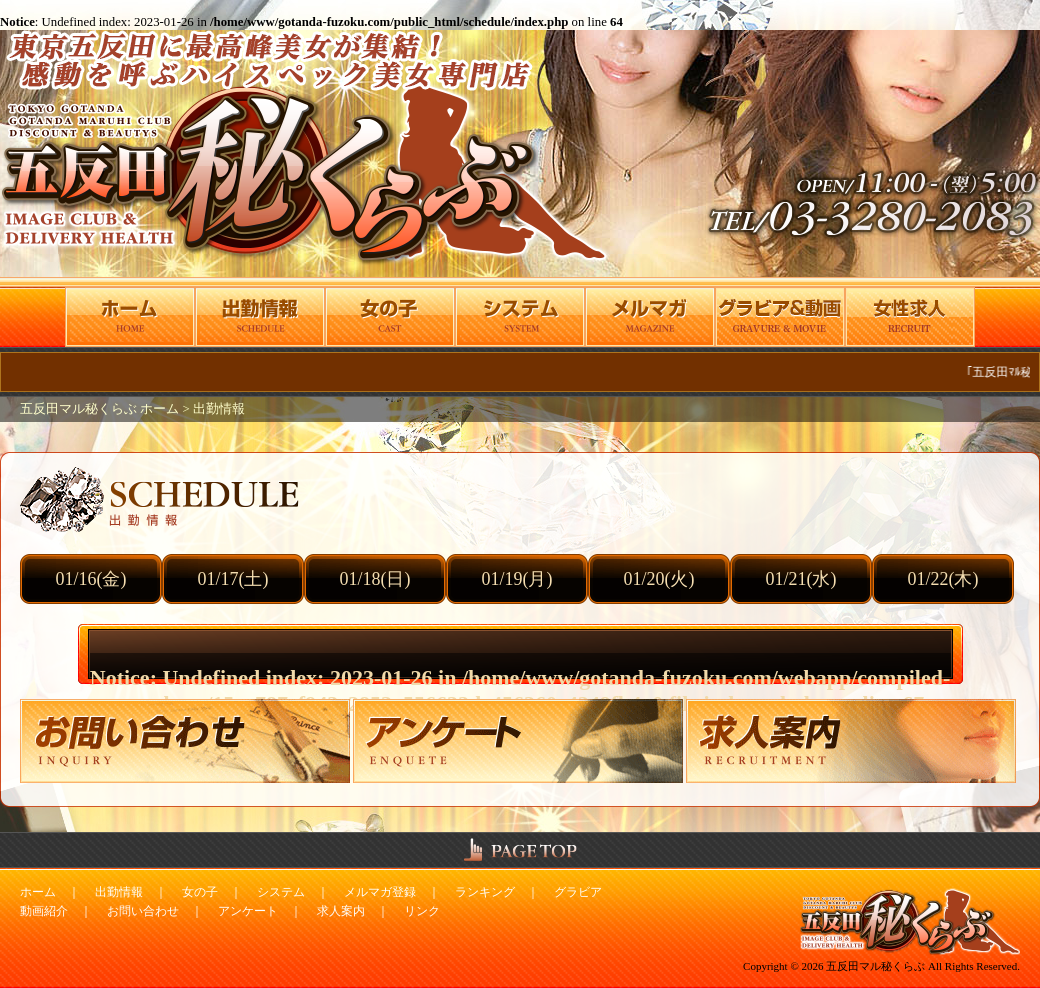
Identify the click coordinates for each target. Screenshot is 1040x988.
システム (281, 892)
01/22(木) (943, 579)
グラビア (578, 892)
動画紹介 (44, 911)
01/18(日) (375, 579)
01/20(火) (659, 579)
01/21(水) (801, 579)
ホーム (38, 892)
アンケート (248, 911)
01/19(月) (517, 579)
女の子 (200, 892)
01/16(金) (91, 579)
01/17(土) (233, 579)
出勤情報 (219, 409)
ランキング (485, 892)
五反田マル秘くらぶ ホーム (101, 409)
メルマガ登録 (380, 892)
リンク (422, 911)
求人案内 (341, 911)
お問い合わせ (143, 911)
